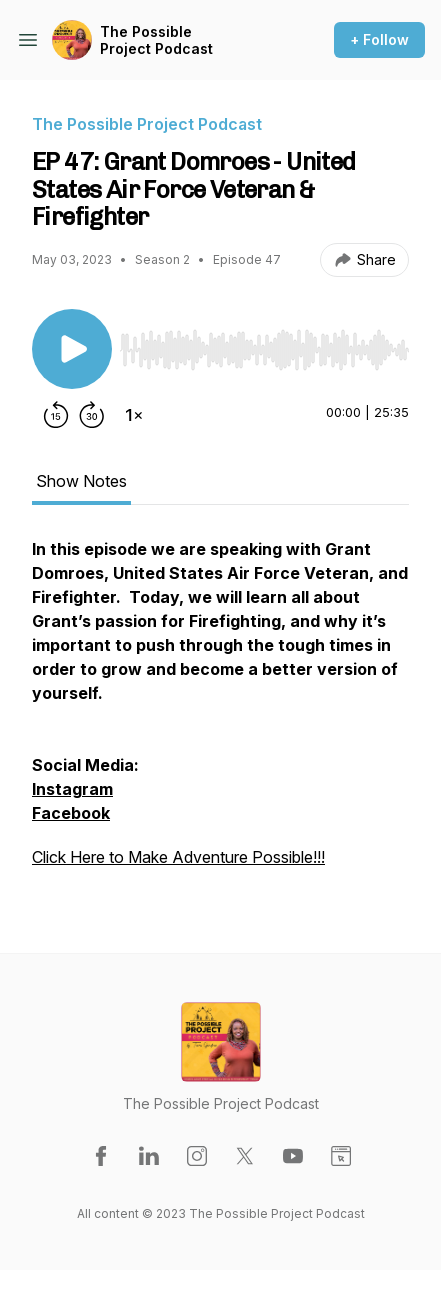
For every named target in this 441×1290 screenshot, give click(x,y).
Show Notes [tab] (81, 481)
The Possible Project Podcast (156, 40)
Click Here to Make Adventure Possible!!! (178, 857)
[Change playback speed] (134, 415)
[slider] (264, 350)
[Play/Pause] (72, 349)
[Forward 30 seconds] (92, 415)
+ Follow (379, 39)
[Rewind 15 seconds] (56, 415)
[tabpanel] (220, 713)
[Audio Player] (264, 344)
